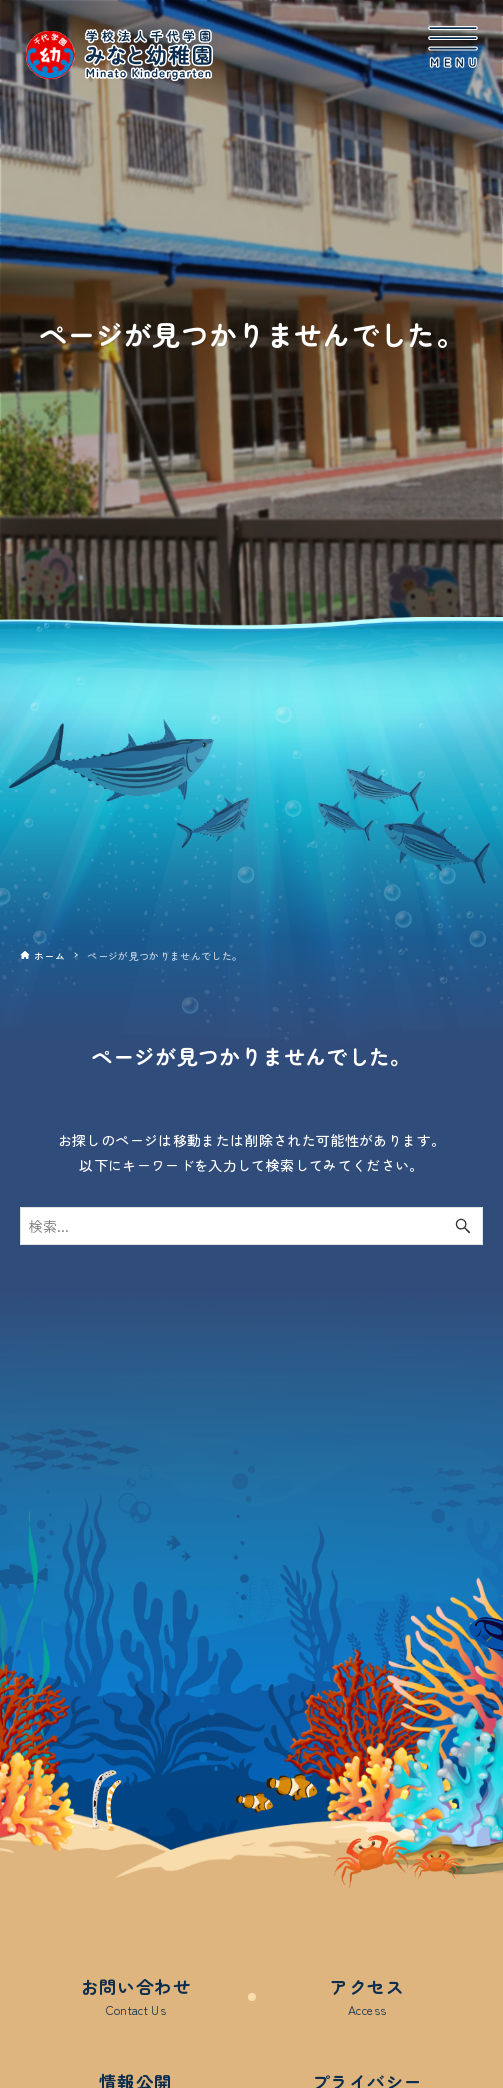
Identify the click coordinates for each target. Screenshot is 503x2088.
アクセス (366, 1996)
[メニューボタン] (453, 47)
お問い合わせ (136, 1996)
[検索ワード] (251, 1226)
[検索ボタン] (463, 1226)
